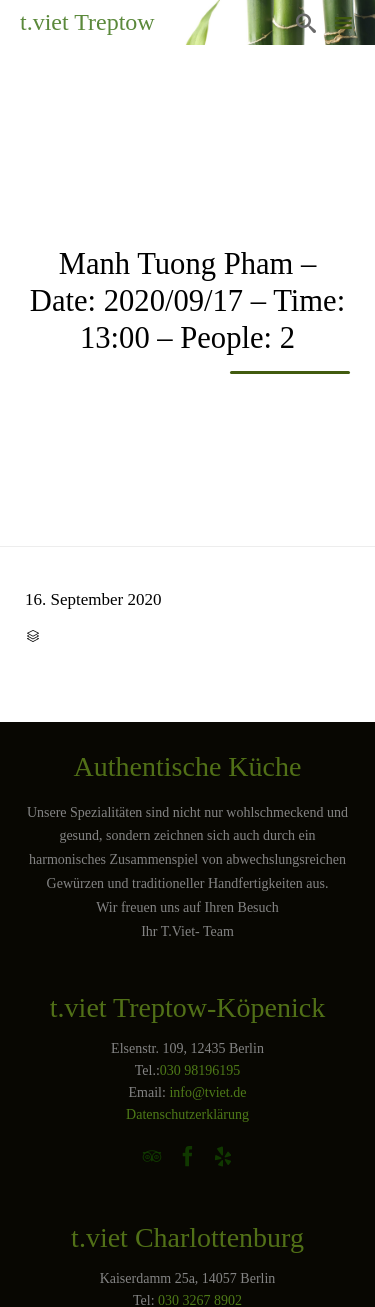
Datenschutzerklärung (187, 1114)
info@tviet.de (207, 1092)
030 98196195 (200, 1070)
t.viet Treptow (87, 22)
